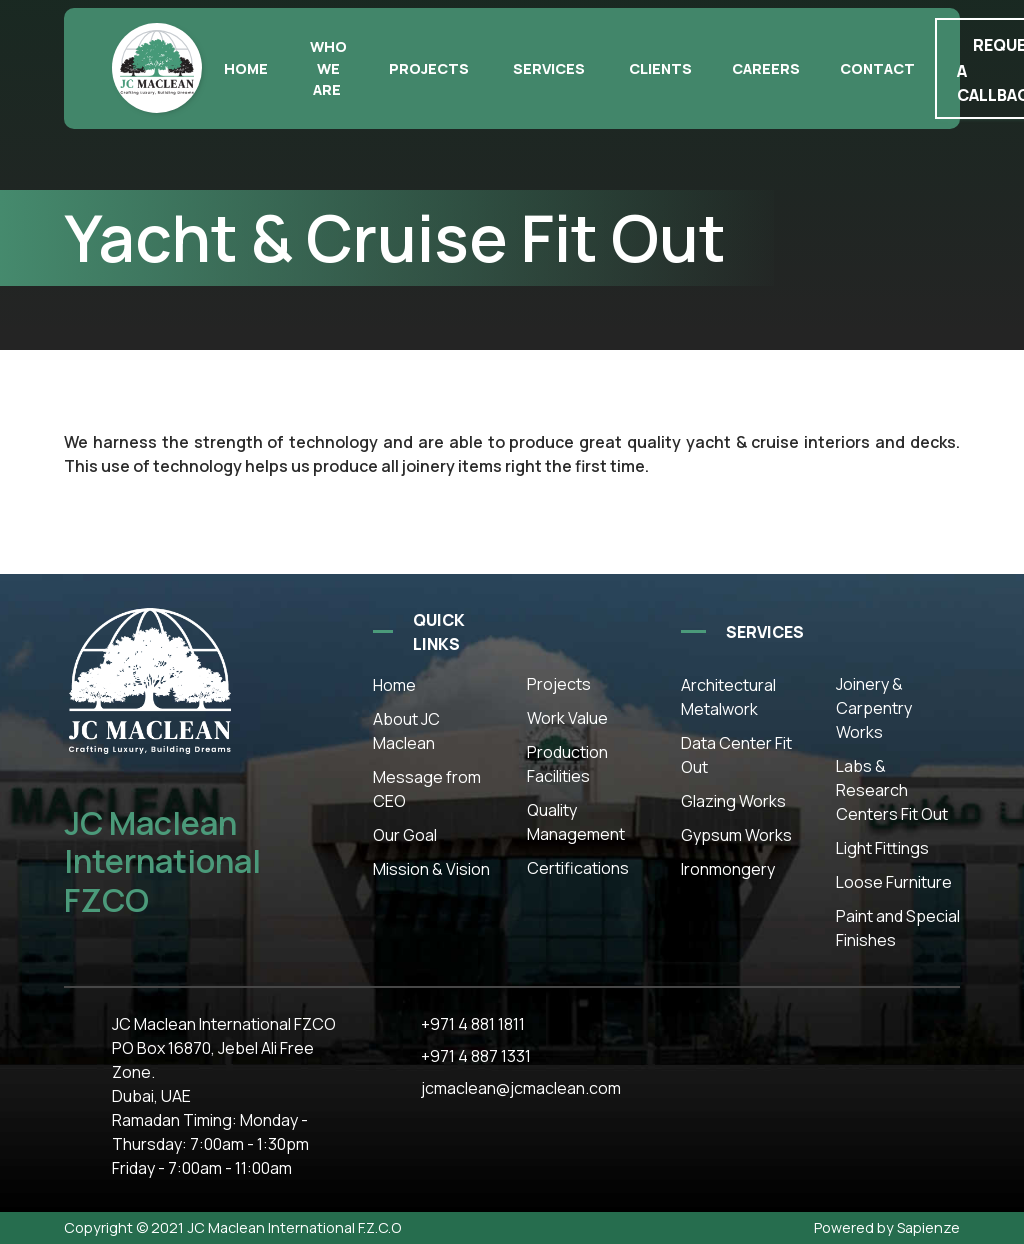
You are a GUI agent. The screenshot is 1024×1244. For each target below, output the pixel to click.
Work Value (567, 718)
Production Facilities (567, 764)
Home (246, 68)
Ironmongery (728, 869)
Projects (429, 68)
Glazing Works (733, 801)
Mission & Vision (431, 869)
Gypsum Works (736, 835)
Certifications (578, 868)
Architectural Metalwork (728, 697)
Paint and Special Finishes (898, 928)
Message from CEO (427, 789)
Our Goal (405, 835)
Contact (877, 68)
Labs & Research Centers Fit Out (892, 790)
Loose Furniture (894, 882)
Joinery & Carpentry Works (874, 708)
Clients (660, 68)
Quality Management (576, 822)
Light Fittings (882, 848)
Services (549, 68)
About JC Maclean (406, 731)
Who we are (328, 68)
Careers (766, 68)
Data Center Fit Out (736, 755)
